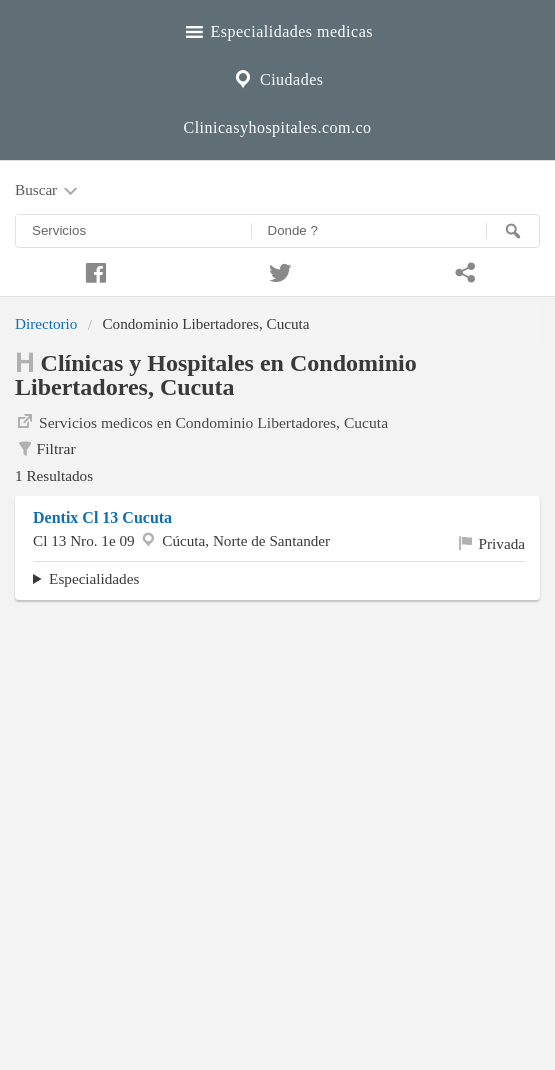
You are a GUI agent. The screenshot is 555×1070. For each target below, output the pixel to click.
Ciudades (277, 77)
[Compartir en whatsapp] (462, 270)
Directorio (46, 323)
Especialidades (94, 578)
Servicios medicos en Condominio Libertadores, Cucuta (201, 421)
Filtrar (45, 449)
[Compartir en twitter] (277, 270)
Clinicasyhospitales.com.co (277, 127)
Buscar (48, 191)
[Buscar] (513, 231)
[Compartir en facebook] (92, 270)
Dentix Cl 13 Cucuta (102, 517)
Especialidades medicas (277, 29)
